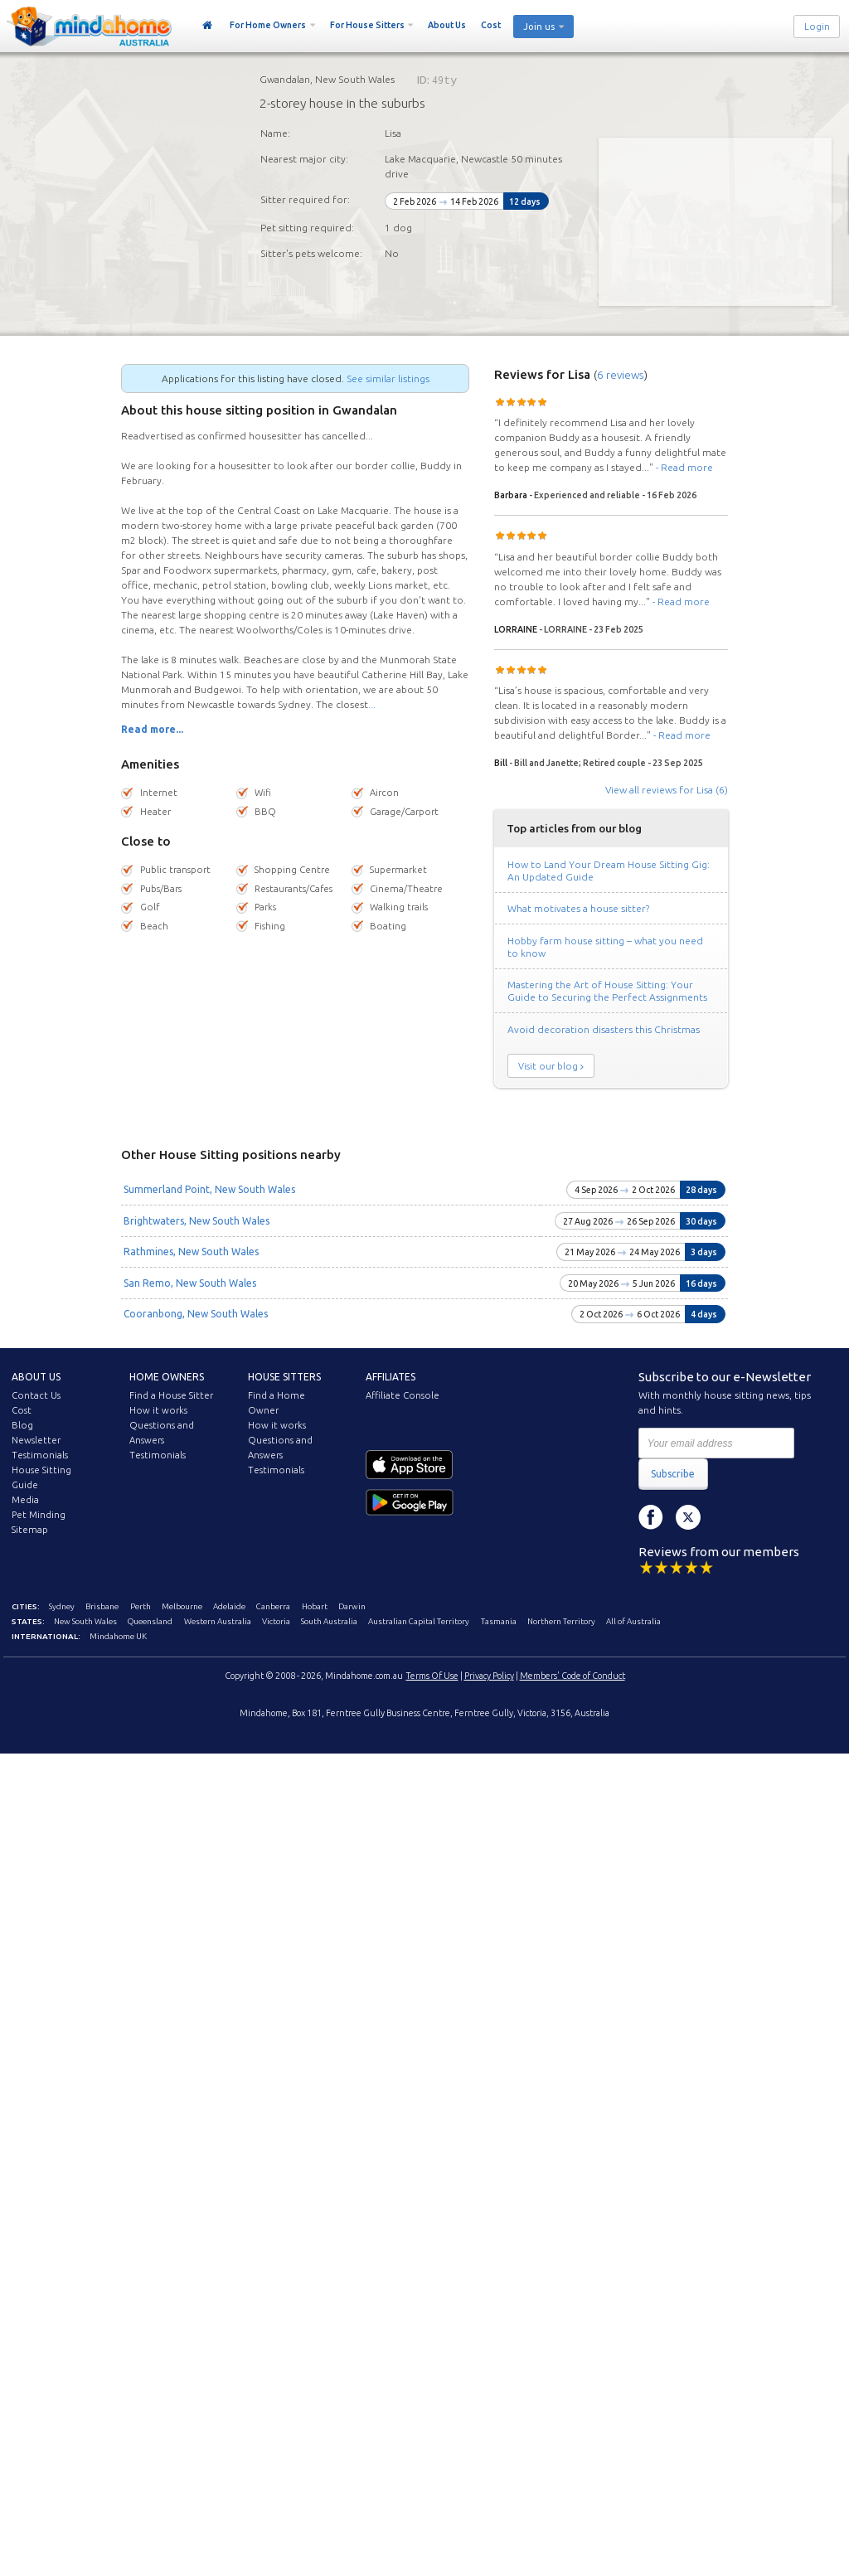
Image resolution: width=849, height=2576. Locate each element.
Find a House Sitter (171, 1395)
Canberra (273, 1606)
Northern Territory (561, 1621)
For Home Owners (268, 25)
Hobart (314, 1606)
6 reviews (620, 374)
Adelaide (229, 1606)
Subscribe (673, 1473)
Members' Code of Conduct (572, 1676)
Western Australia (217, 1621)
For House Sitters (367, 25)
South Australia (329, 1621)
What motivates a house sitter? (578, 908)
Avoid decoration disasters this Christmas (603, 1029)
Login (817, 27)
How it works (158, 1410)
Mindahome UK (118, 1636)
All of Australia (633, 1621)
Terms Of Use (432, 1676)
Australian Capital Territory (418, 1621)
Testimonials (40, 1455)
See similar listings (388, 378)
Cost (491, 25)
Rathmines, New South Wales (191, 1251)
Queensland (150, 1621)
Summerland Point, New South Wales (209, 1189)
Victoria (276, 1621)
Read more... (152, 729)
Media (25, 1500)
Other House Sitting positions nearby (231, 1154)
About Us (447, 25)
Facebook (650, 1517)
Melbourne (182, 1606)
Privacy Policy (489, 1676)
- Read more (684, 467)
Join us (539, 27)
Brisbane (102, 1606)
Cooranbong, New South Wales (196, 1313)
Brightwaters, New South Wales (196, 1220)
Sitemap (30, 1530)
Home (207, 25)
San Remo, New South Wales (190, 1283)
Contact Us (36, 1395)
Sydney (62, 1606)
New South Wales (85, 1621)
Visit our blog (548, 1066)
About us (36, 1376)
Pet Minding (38, 1515)
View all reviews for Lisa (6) (666, 789)
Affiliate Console (402, 1395)
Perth (140, 1606)
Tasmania (499, 1621)
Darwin (352, 1606)
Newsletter (36, 1440)
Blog (22, 1425)
